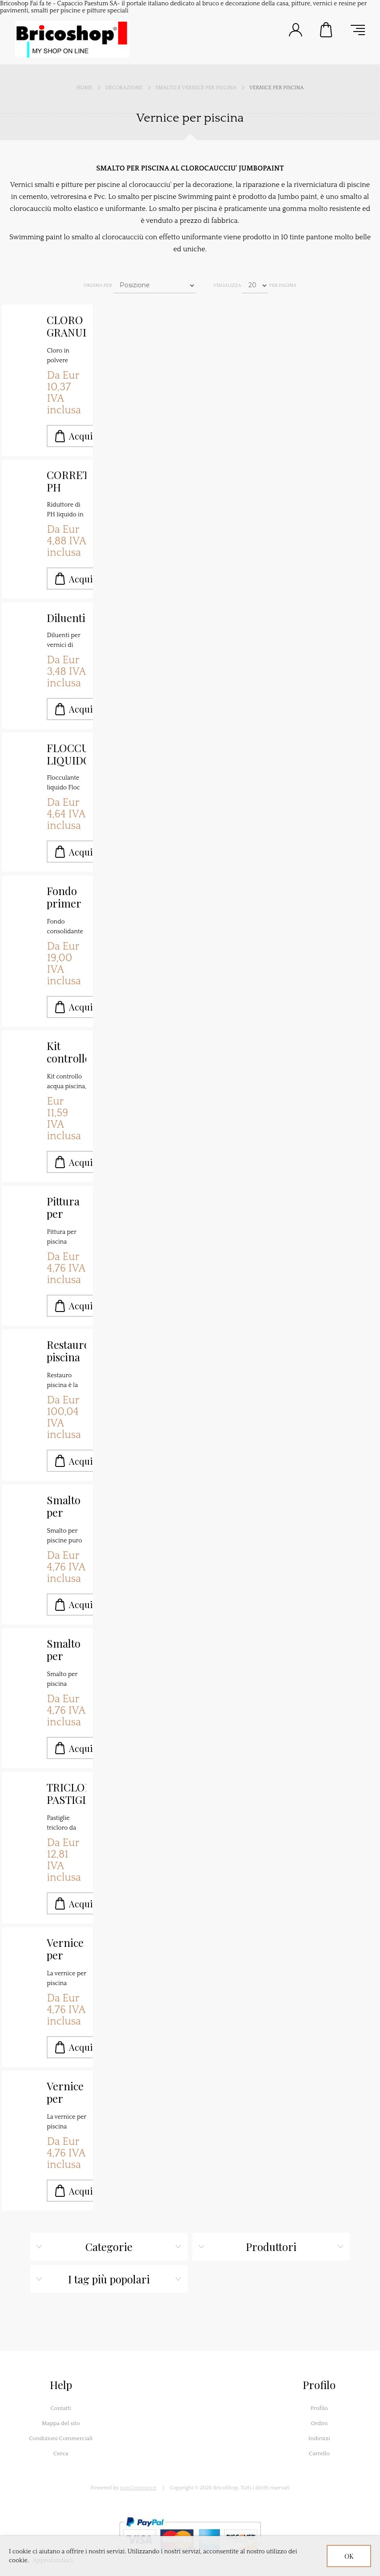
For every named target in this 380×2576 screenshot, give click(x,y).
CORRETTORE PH (66, 480)
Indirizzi (319, 2438)
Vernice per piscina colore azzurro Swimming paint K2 (66, 1949)
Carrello (326, 29)
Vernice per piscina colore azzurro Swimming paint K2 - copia (66, 2092)
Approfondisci (52, 2560)
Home (84, 88)
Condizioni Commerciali (60, 2438)
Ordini (319, 2423)
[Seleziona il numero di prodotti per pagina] (255, 285)
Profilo (319, 2408)
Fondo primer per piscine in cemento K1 (66, 897)
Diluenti (66, 617)
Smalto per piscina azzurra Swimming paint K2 (66, 1650)
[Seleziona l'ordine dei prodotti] (154, 285)
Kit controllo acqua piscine (66, 1052)
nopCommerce (138, 2488)
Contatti (60, 2408)
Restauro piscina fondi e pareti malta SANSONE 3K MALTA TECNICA (66, 1351)
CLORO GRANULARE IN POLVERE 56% (66, 326)
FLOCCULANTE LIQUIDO (66, 753)
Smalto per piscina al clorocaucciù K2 (66, 1506)
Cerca (60, 2453)
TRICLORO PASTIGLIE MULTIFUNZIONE (66, 1794)
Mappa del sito (61, 2423)
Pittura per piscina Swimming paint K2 (66, 1208)
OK (348, 2556)
